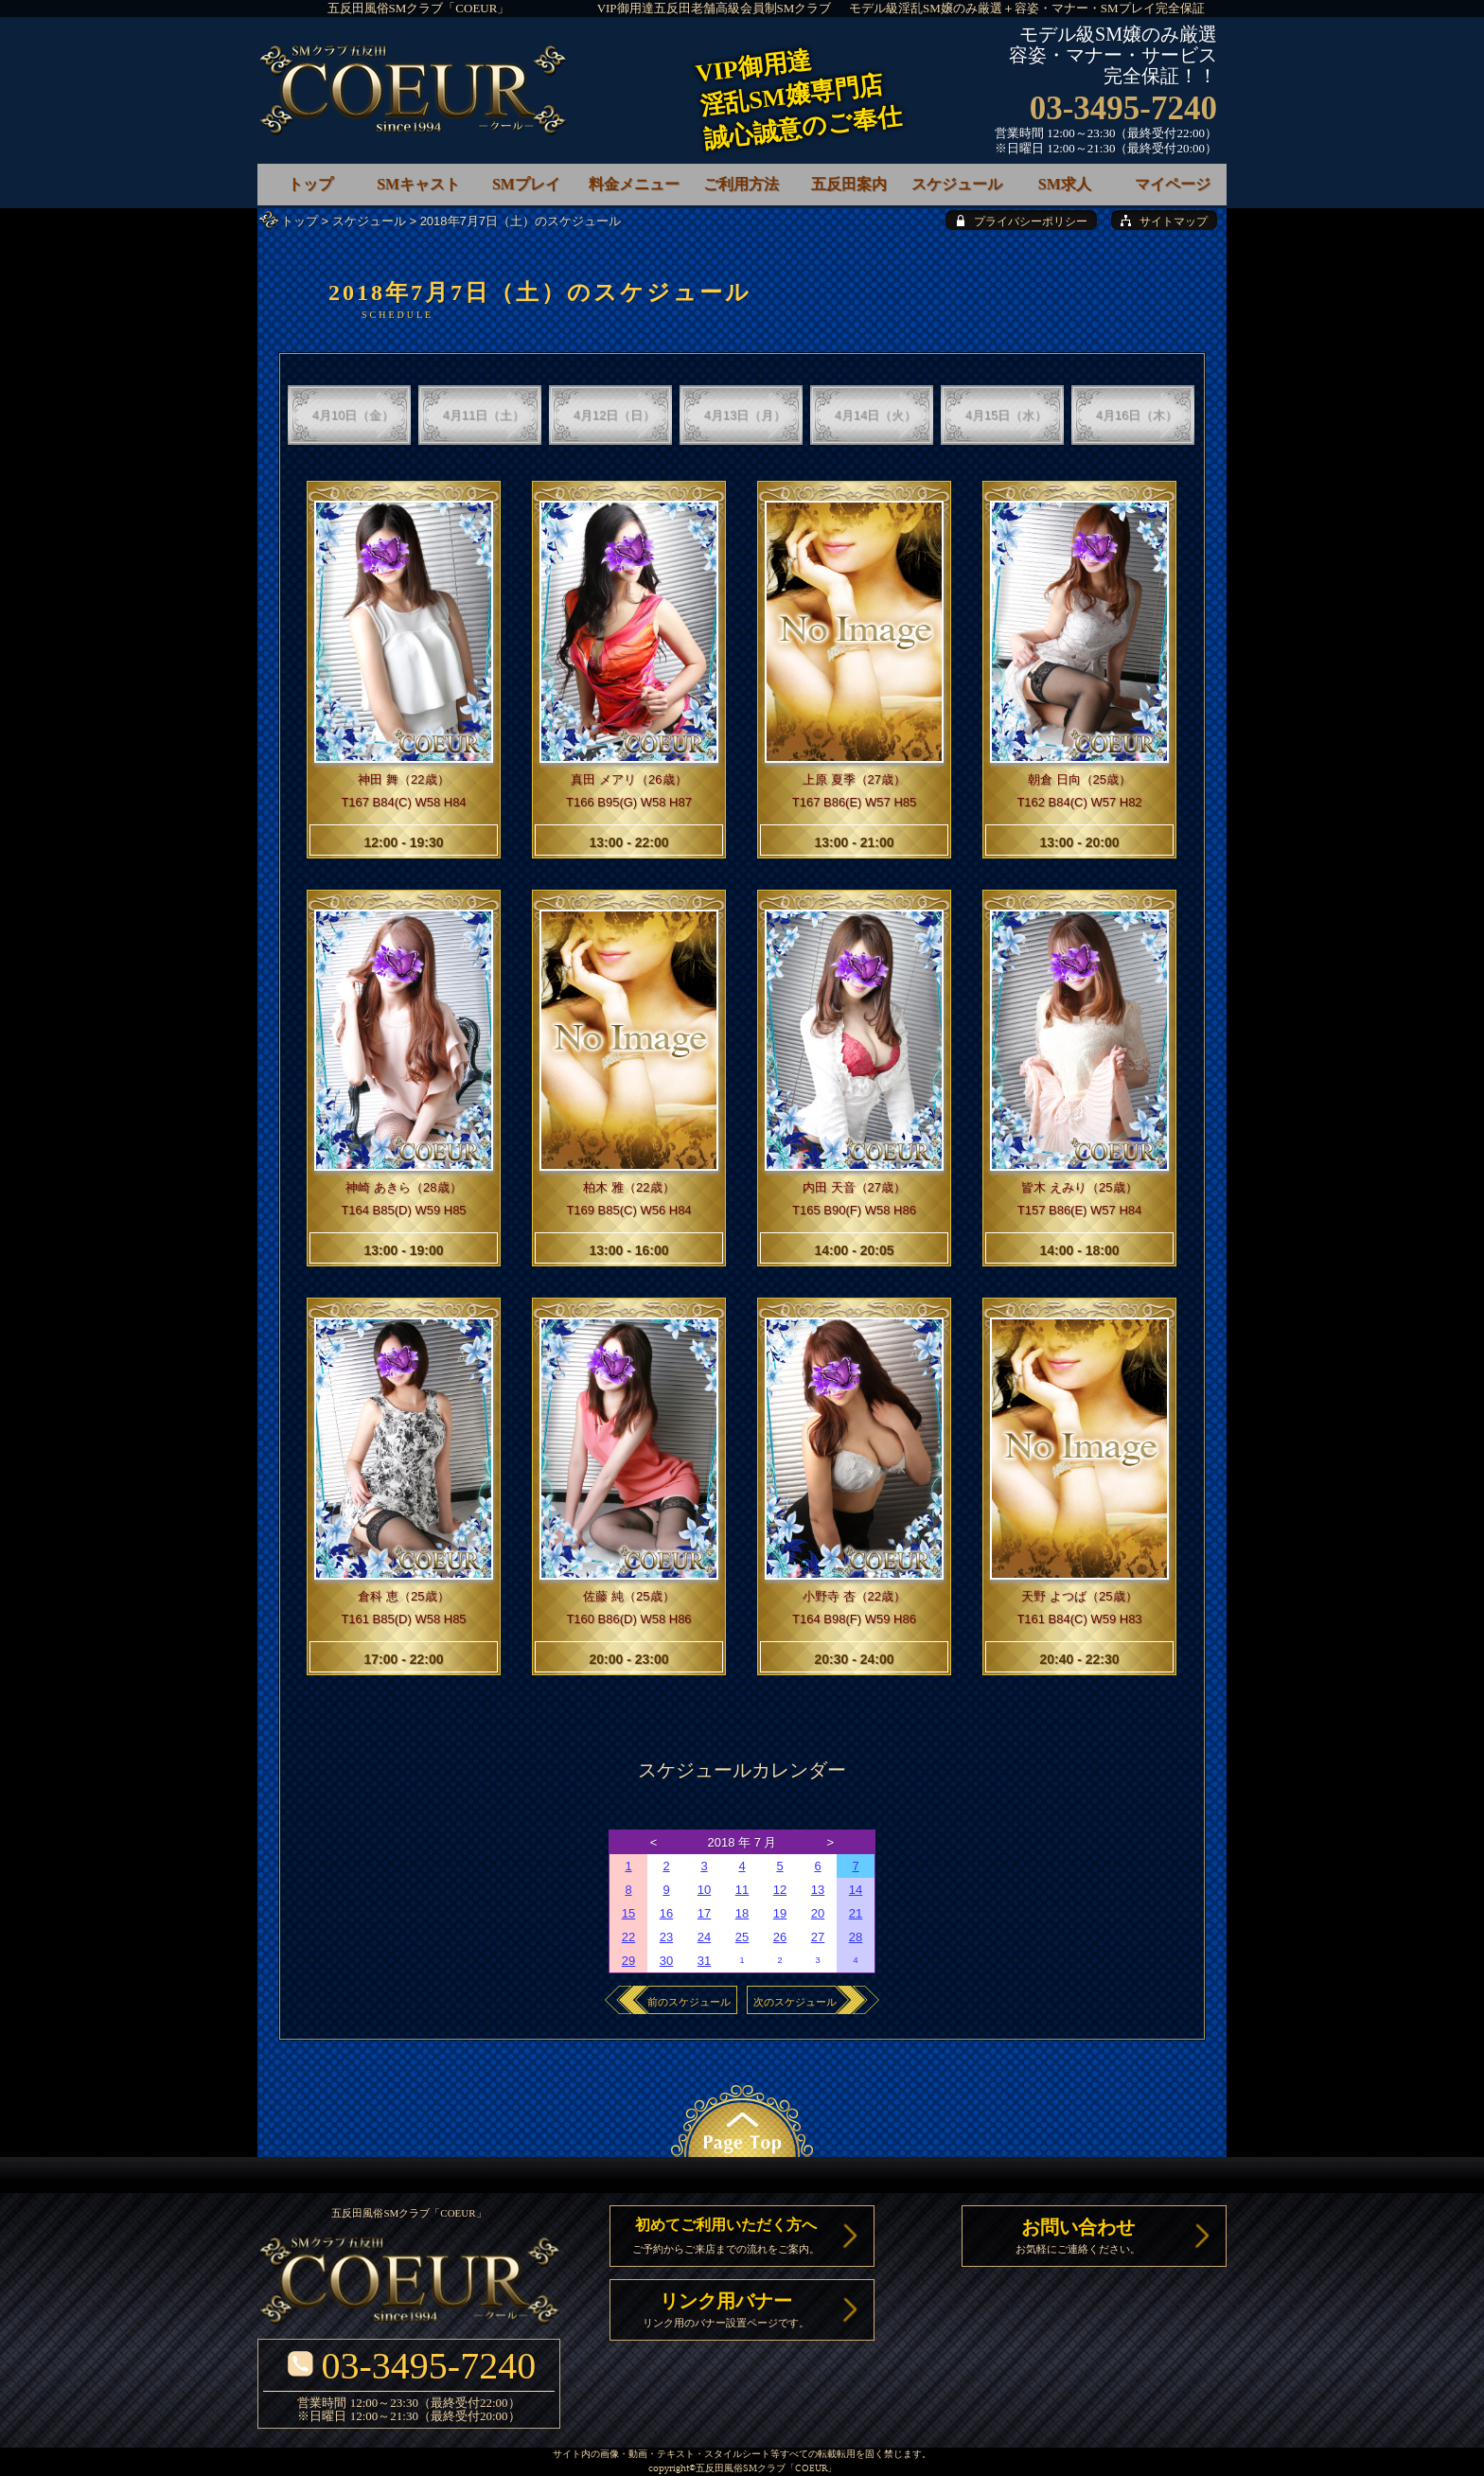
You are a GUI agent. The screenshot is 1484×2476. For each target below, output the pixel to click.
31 (704, 1961)
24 (704, 1937)
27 (817, 1937)
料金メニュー (634, 184)
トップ (299, 221)
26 (779, 1937)
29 (628, 1961)
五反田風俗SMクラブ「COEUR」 (418, 8)
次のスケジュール (795, 2001)
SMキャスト (418, 184)
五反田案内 (849, 184)
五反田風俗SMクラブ (741, 2469)
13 (817, 1890)
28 (855, 1937)
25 (742, 1937)
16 (666, 1913)
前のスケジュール (689, 2001)
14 (855, 1890)
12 (779, 1890)
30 (666, 1961)
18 (742, 1913)
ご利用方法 (741, 184)
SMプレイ (526, 184)
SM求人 (1064, 184)
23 (666, 1937)
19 (779, 1913)
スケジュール (369, 221)
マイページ (1172, 184)
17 (704, 1913)
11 (742, 1890)
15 (628, 1913)
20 (817, 1913)
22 (628, 1937)
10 (704, 1890)
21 (855, 1913)
